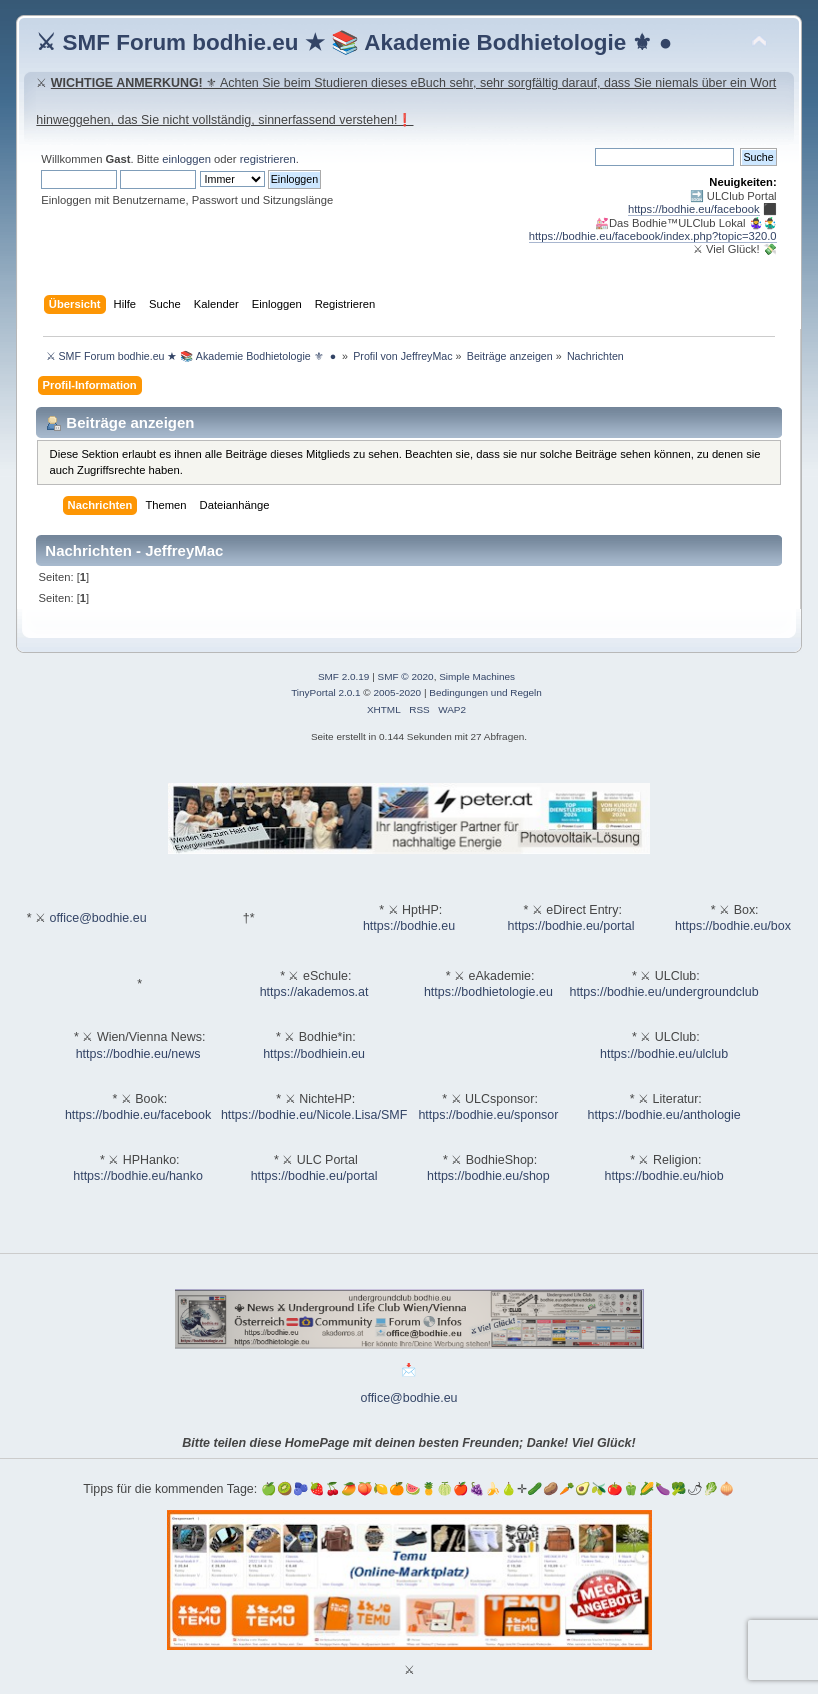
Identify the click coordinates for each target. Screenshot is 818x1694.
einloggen (186, 159)
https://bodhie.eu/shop (488, 1176)
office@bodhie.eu (98, 918)
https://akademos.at (314, 992)
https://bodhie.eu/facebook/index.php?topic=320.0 (653, 236)
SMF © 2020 (406, 676)
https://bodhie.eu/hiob (663, 1176)
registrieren (268, 159)
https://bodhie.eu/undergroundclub (663, 992)
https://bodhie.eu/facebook (694, 209)
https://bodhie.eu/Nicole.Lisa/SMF (314, 1115)
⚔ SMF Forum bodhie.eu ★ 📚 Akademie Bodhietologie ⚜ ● (354, 42)
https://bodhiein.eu (314, 1054)
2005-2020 (397, 692)
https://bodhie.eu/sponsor (488, 1115)
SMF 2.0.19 (344, 676)
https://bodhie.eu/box (733, 926)
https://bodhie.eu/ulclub (664, 1054)
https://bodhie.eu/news (138, 1054)
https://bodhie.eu (409, 926)
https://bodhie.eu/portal (571, 926)
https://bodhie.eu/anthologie (664, 1115)
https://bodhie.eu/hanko (138, 1176)
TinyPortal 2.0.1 (325, 692)
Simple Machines (477, 676)
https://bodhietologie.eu (488, 992)
